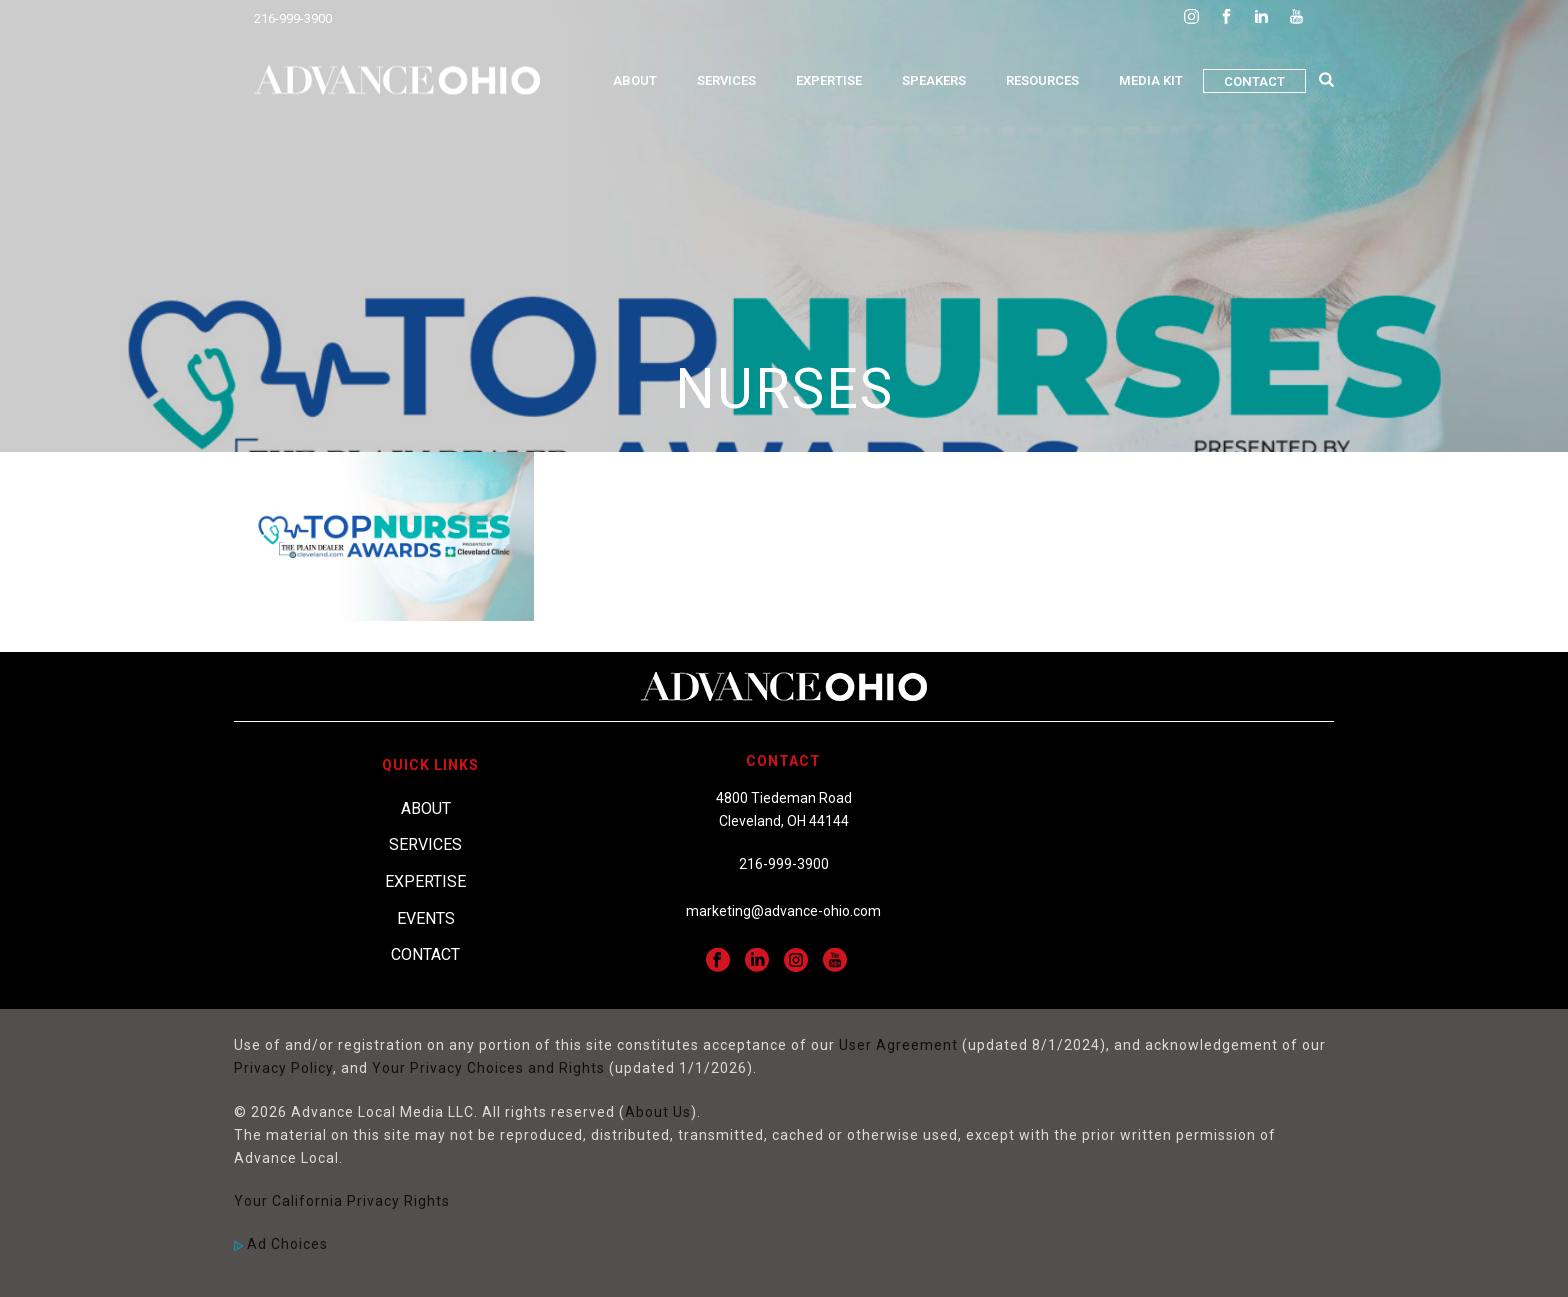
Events (426, 918)
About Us (658, 1112)
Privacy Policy (283, 1068)
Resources (1042, 80)
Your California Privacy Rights (342, 1201)
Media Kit (1151, 80)
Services (726, 80)
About (635, 80)
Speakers (934, 80)
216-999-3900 (293, 18)
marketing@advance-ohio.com (783, 911)
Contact (1254, 81)
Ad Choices (281, 1244)
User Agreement (898, 1045)
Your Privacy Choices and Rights (488, 1068)
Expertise (829, 80)
